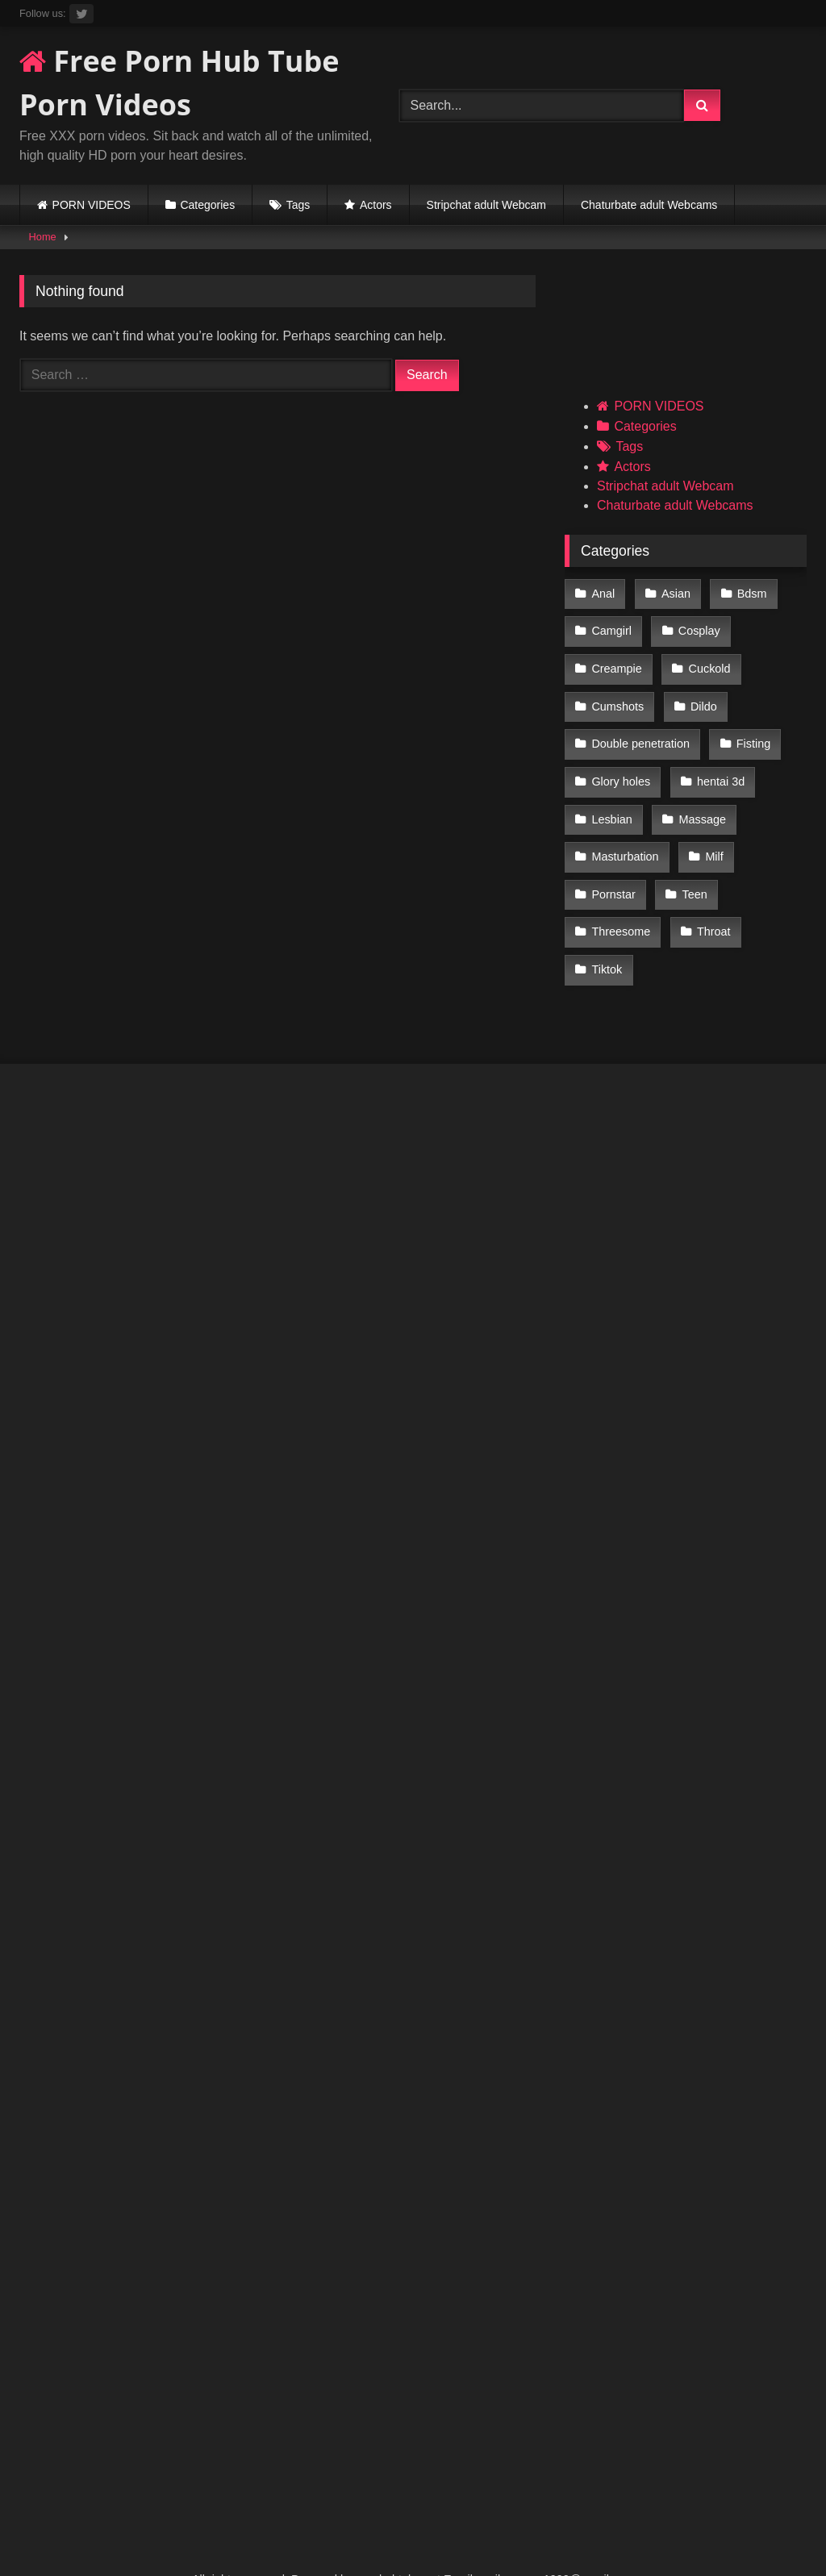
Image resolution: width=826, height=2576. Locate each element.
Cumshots (617, 694)
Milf (711, 831)
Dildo (701, 694)
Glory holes (620, 763)
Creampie (616, 660)
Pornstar (613, 865)
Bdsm (747, 592)
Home (42, 237)
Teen (691, 865)
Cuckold (707, 660)
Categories (207, 204)
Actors (376, 204)
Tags (298, 204)
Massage (699, 796)
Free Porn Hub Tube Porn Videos (179, 82)
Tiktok (606, 933)
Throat (711, 899)
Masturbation (624, 831)
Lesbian (611, 796)
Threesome (620, 899)
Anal (603, 592)
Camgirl (611, 626)
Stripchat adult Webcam (486, 204)
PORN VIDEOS (91, 204)
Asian (673, 592)
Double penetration (640, 729)
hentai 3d (718, 763)
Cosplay (697, 626)
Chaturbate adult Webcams (649, 204)
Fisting (751, 729)
